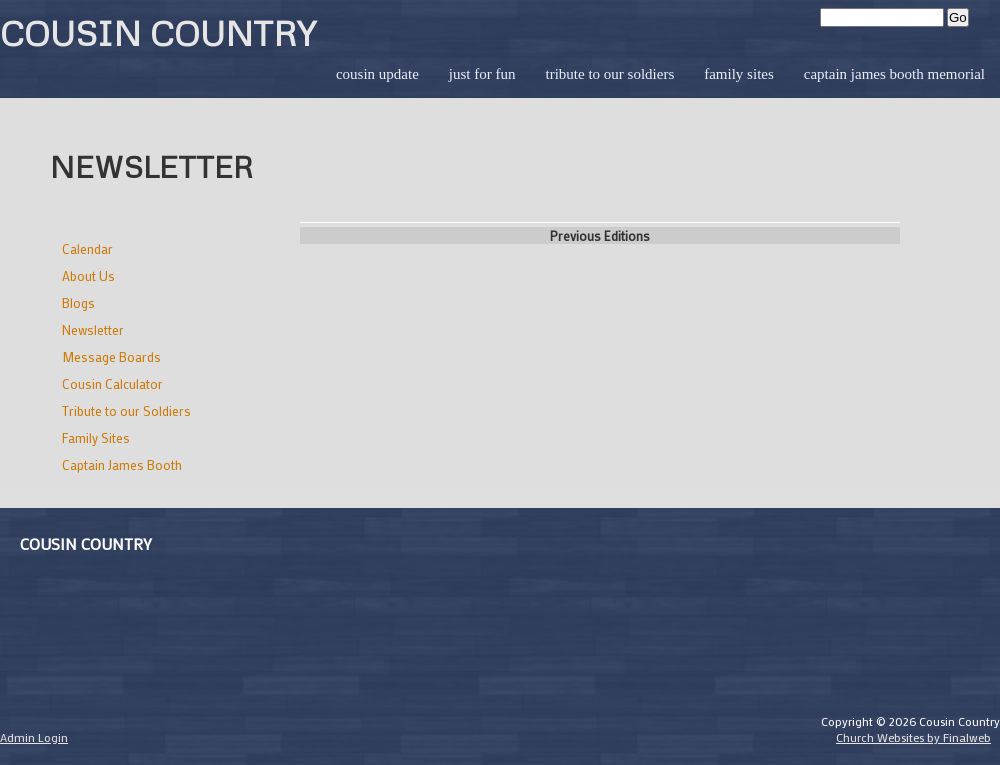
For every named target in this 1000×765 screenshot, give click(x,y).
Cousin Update (377, 74)
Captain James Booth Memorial (894, 74)
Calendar (87, 248)
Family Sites (739, 74)
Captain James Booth (122, 464)
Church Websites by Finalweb (913, 737)
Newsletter (93, 329)
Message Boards (111, 356)
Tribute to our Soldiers (609, 74)
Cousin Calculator (112, 383)
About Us (88, 275)
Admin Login (34, 737)
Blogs (78, 302)
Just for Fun (482, 74)
